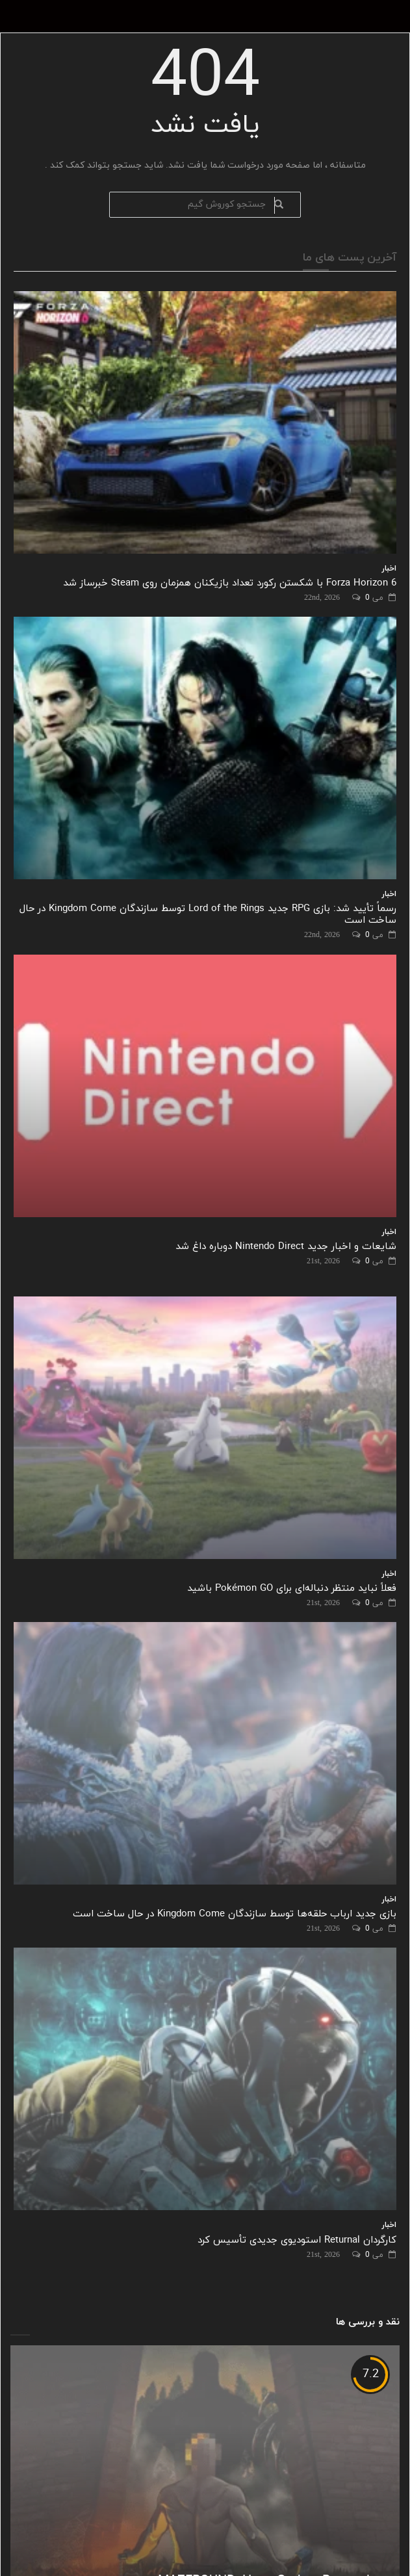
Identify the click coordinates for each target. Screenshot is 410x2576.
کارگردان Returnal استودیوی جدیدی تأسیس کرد (297, 2240)
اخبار (389, 568)
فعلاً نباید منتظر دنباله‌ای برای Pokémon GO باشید (291, 1588)
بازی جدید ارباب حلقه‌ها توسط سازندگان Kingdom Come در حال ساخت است (234, 1914)
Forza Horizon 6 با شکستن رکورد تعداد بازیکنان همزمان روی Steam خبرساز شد (229, 583)
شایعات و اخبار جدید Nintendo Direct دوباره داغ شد (285, 1247)
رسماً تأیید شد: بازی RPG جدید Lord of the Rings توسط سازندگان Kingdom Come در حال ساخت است (207, 914)
